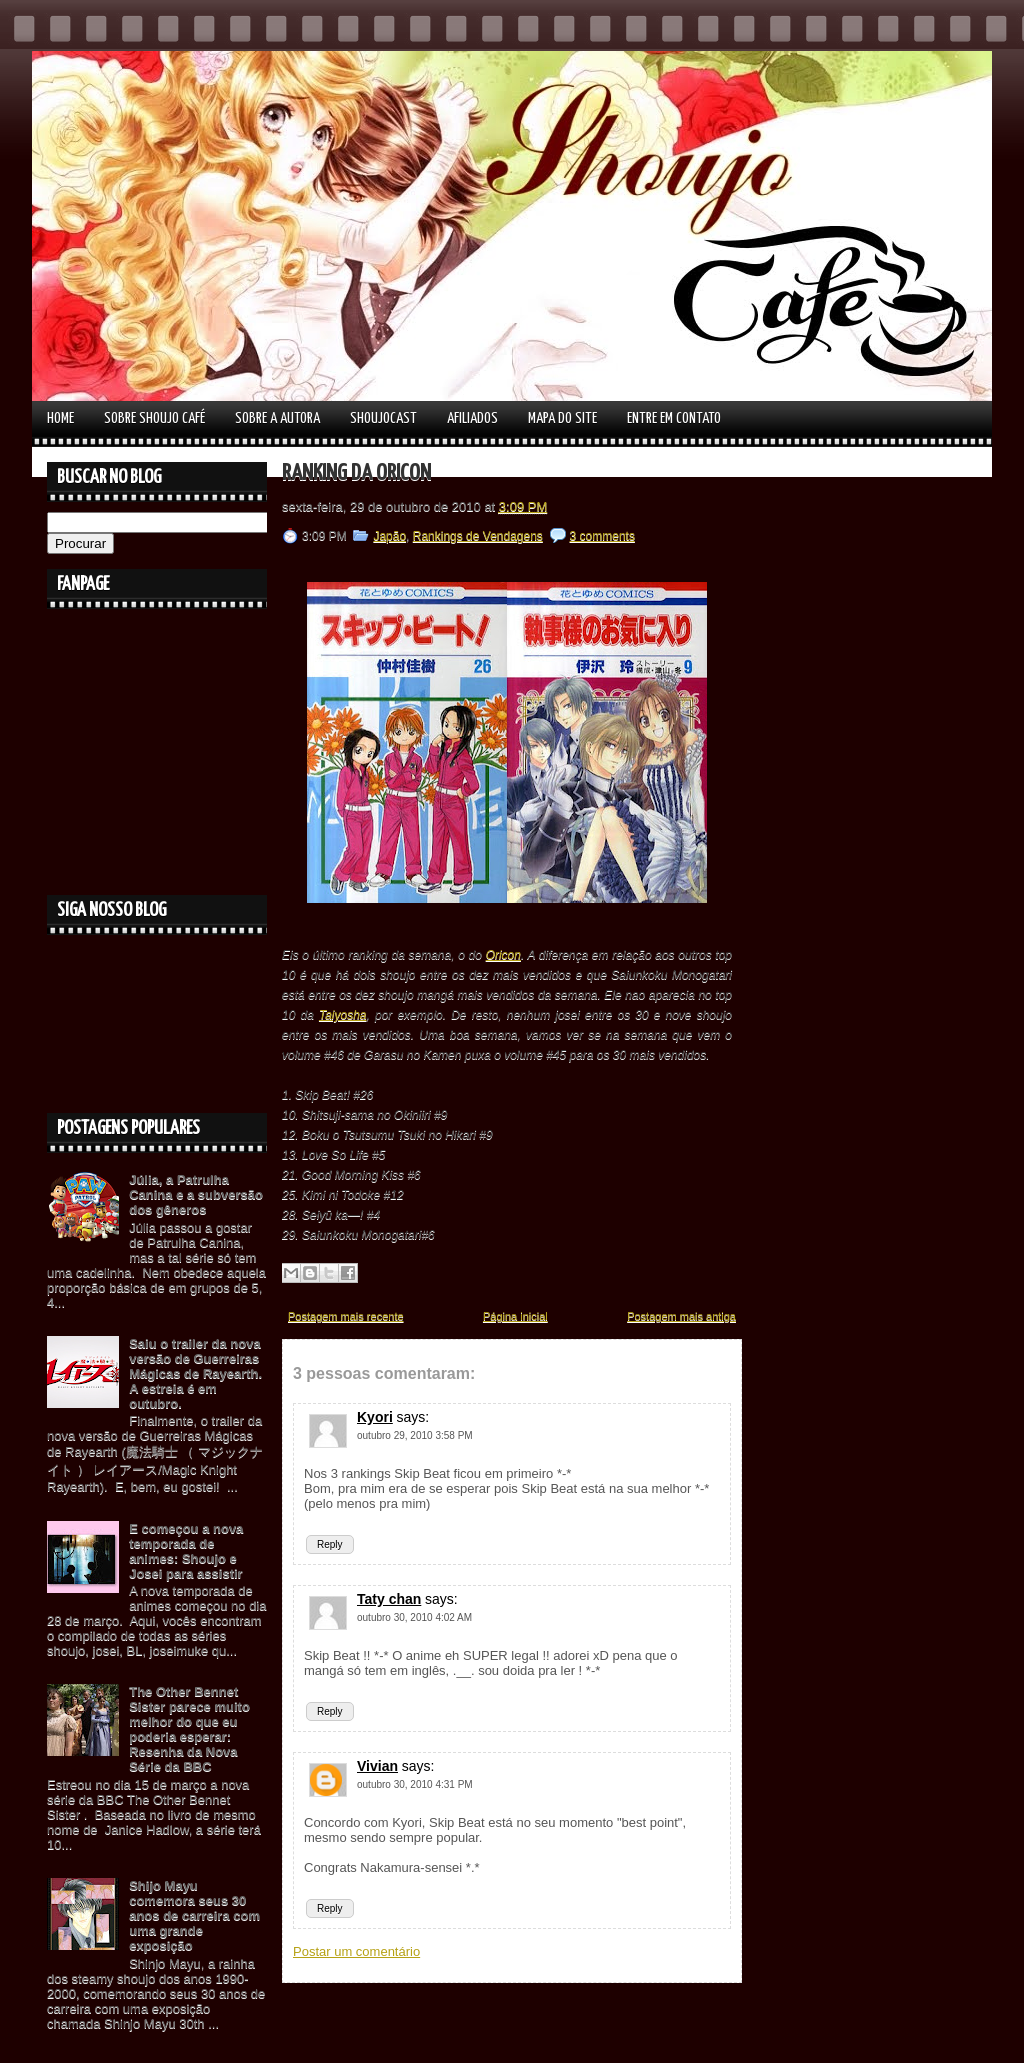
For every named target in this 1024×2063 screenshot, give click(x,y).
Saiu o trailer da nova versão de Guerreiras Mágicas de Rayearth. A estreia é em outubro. (195, 1373)
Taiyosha (343, 1015)
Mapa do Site (562, 418)
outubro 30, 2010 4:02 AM (414, 1617)
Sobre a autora (277, 418)
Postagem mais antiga (681, 1316)
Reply (330, 1544)
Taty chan (389, 1599)
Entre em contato (674, 418)
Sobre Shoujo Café (154, 418)
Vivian (377, 1766)
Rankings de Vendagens (478, 536)
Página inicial (515, 1316)
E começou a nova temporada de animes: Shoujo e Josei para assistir (186, 1551)
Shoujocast (383, 418)
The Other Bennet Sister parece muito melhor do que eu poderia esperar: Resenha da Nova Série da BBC (189, 1729)
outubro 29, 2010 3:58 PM (415, 1435)
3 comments (602, 536)
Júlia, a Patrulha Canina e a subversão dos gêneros (196, 1194)
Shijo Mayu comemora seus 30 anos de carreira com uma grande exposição (194, 1915)
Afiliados (472, 418)
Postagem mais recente (346, 1316)
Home (60, 418)
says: (412, 1417)
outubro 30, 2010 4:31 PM (415, 1784)
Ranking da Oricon (356, 473)
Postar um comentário (356, 1951)
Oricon (503, 955)
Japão (389, 536)
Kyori (375, 1417)
